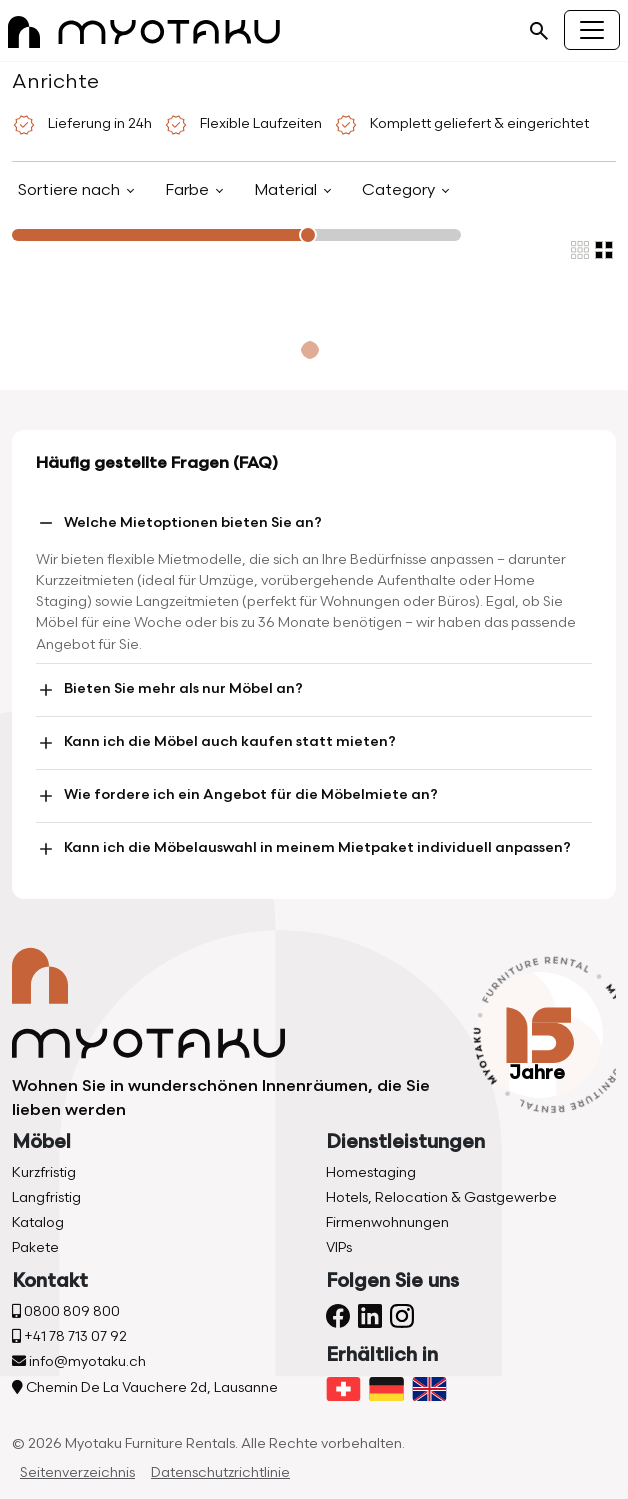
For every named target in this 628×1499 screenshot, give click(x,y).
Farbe (189, 190)
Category (400, 190)
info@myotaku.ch (79, 1361)
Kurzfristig (44, 1172)
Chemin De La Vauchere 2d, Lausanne (145, 1387)
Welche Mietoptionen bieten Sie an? (179, 523)
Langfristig (46, 1197)
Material (287, 190)
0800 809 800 (66, 1311)
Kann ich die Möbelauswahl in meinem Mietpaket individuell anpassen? (303, 849)
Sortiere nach (71, 190)
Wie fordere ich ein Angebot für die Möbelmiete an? (237, 796)
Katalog (38, 1222)
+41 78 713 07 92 (69, 1336)
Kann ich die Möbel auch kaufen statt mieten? (216, 743)
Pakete (35, 1247)
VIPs (339, 1247)
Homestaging (371, 1172)
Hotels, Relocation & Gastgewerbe (441, 1197)
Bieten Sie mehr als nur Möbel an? (169, 690)
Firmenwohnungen (387, 1222)
